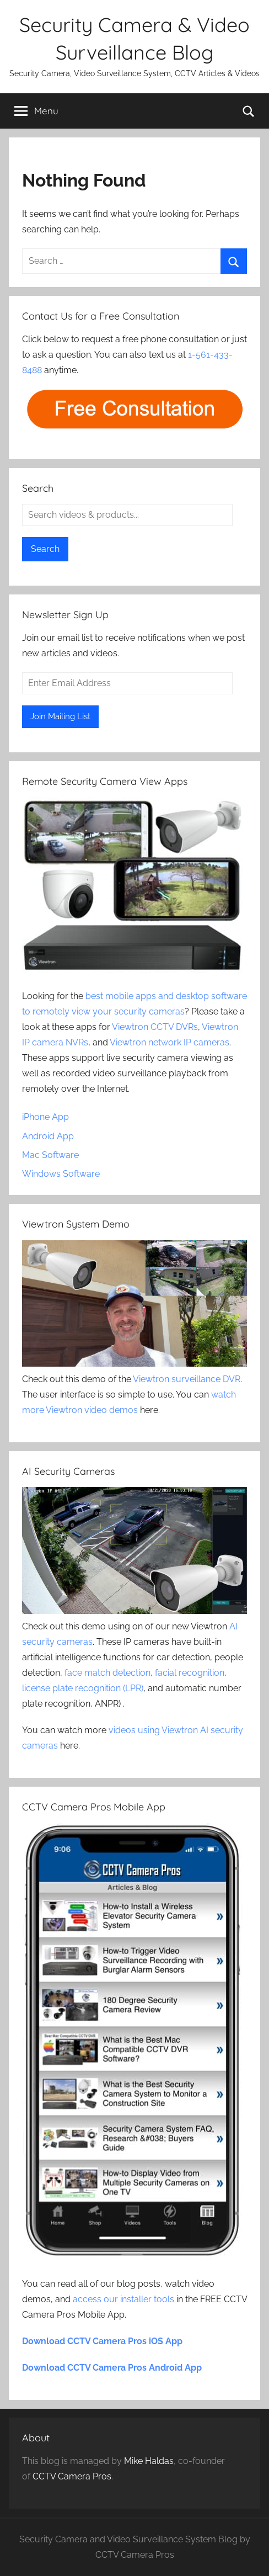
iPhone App (45, 1117)
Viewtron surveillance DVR (186, 1379)
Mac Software (50, 1155)
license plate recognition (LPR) (82, 1688)
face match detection (107, 1672)
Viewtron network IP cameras (169, 1042)
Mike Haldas (149, 2461)
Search (45, 549)
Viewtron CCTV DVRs (155, 1027)
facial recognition (189, 1672)
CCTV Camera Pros (72, 2476)
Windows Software (61, 1174)
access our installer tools (123, 2299)
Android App (48, 1136)
